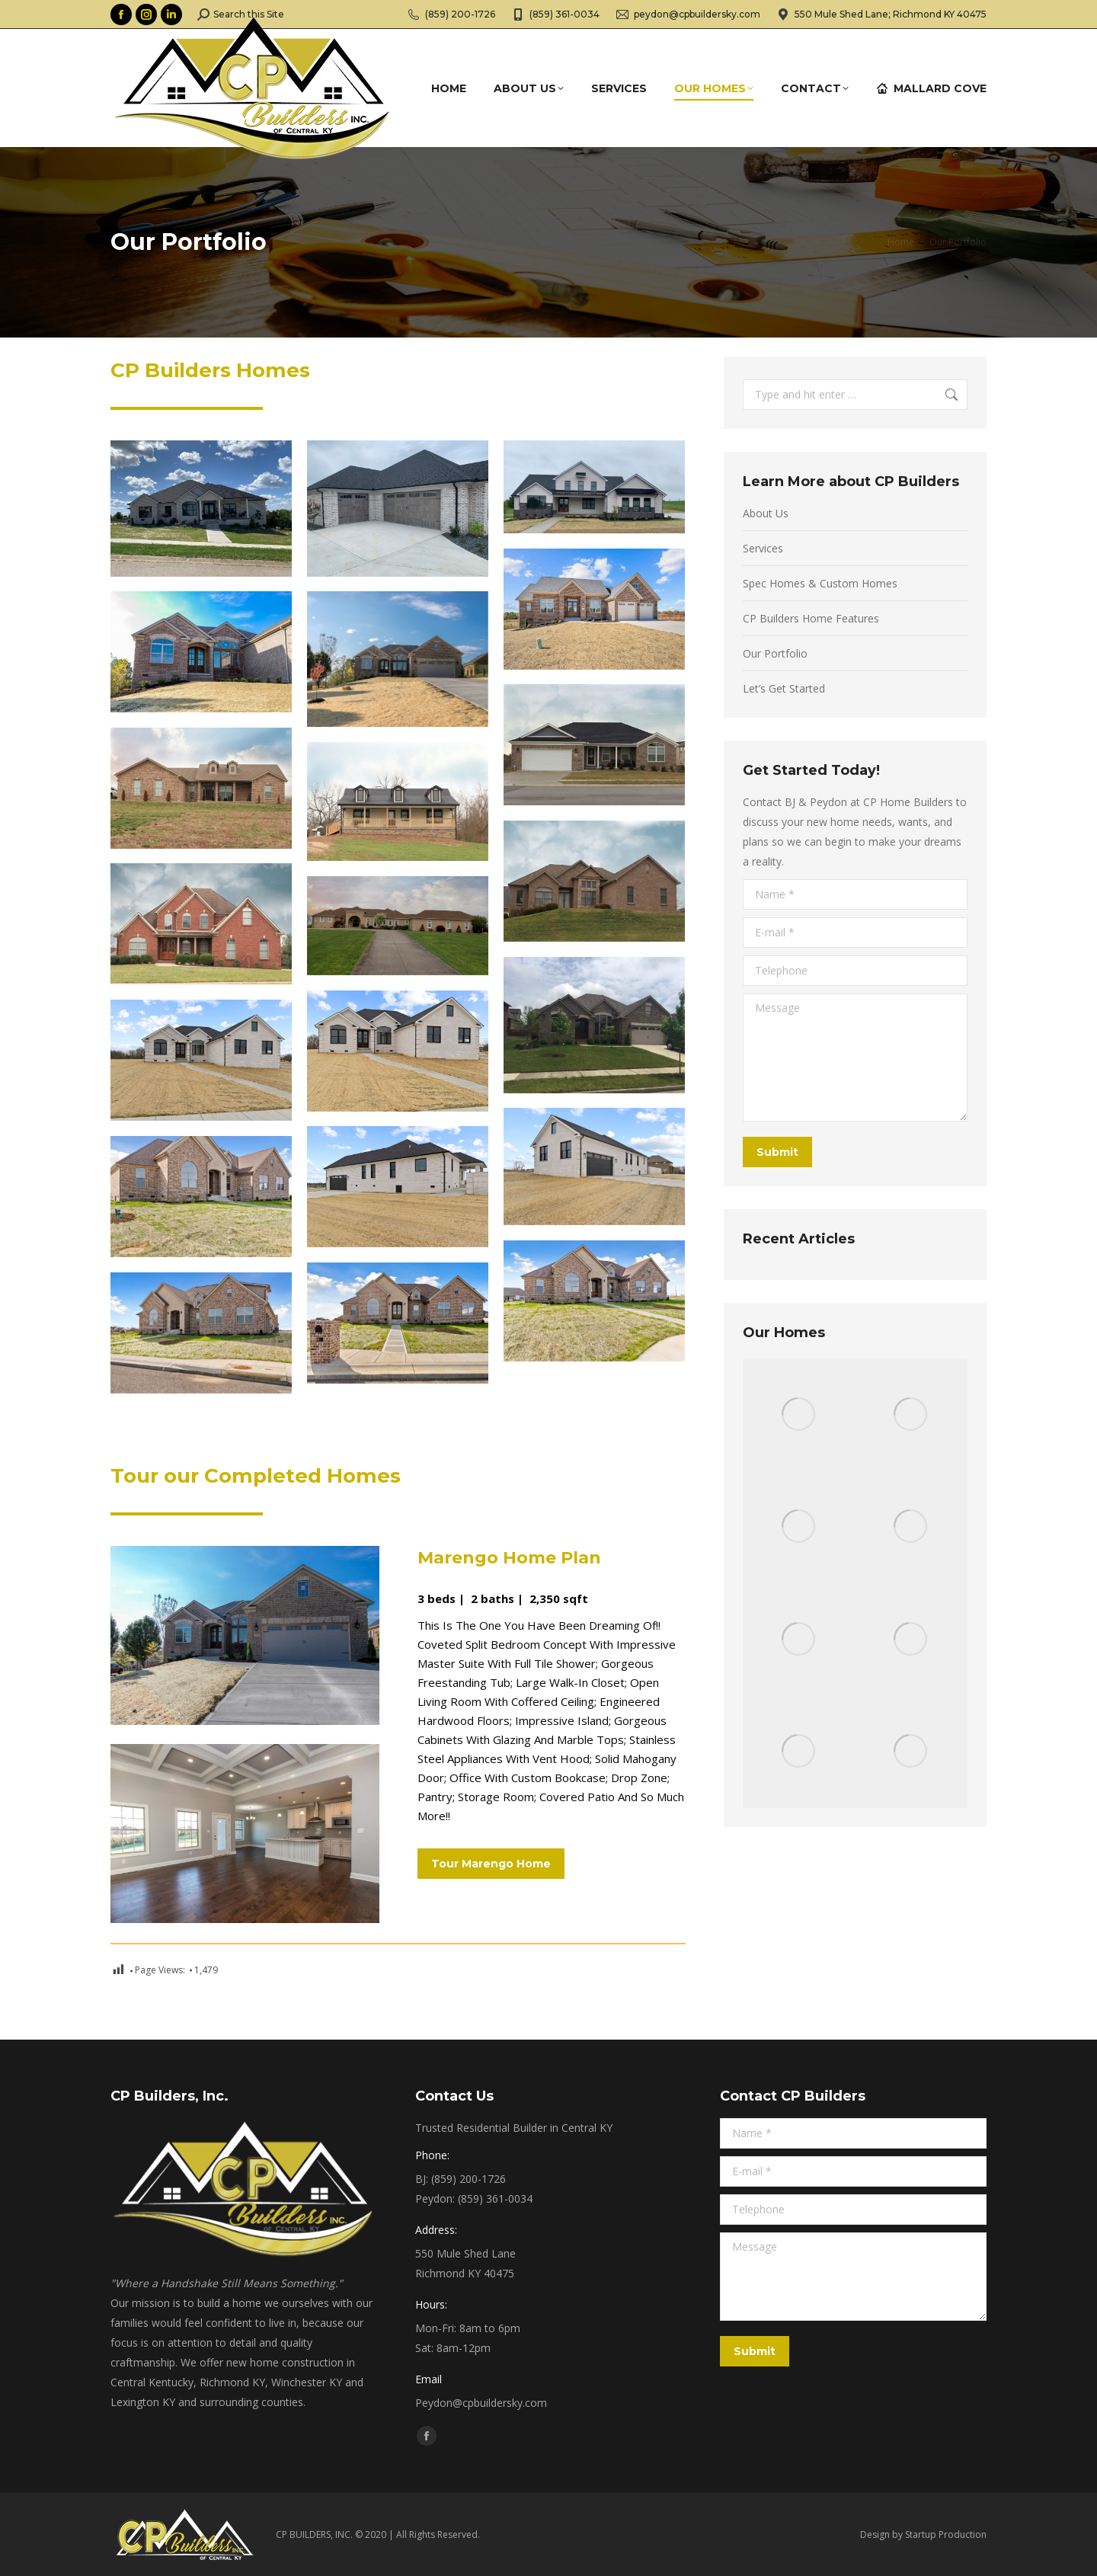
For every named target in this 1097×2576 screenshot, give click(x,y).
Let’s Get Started (784, 688)
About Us (765, 513)
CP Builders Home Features (811, 618)
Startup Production (946, 2534)
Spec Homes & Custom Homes (820, 583)
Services (763, 548)
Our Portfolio (775, 653)
